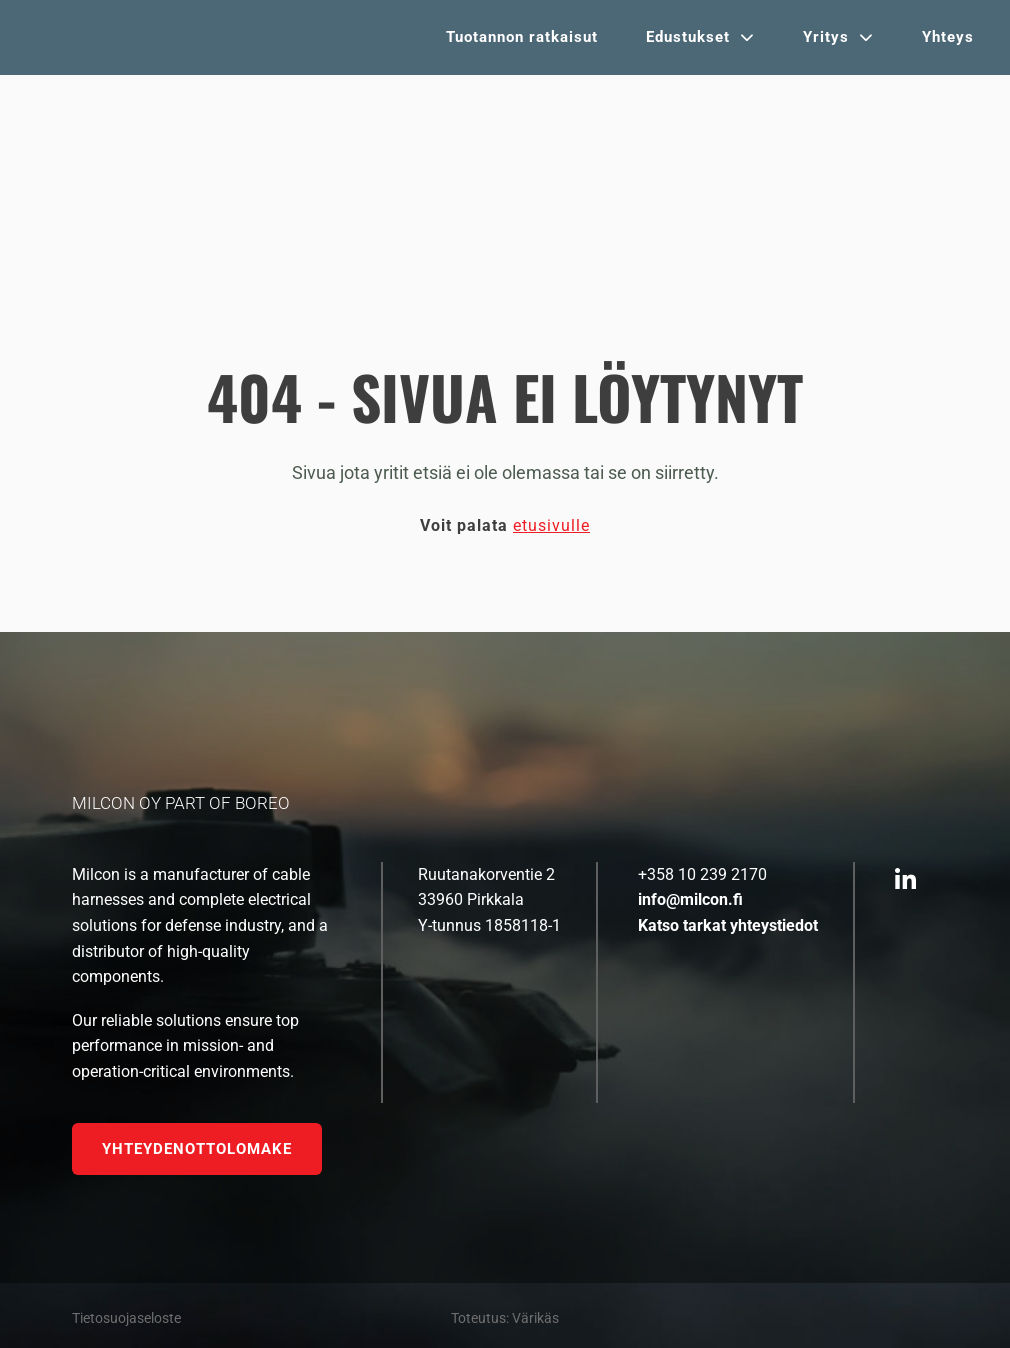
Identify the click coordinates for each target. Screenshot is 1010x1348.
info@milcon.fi (690, 899)
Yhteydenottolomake (197, 1149)
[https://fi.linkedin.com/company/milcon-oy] (905, 881)
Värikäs (535, 1318)
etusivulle (551, 525)
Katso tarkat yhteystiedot (728, 925)
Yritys (826, 37)
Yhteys (948, 37)
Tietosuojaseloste (126, 1318)
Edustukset (688, 37)
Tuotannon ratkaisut (522, 37)
